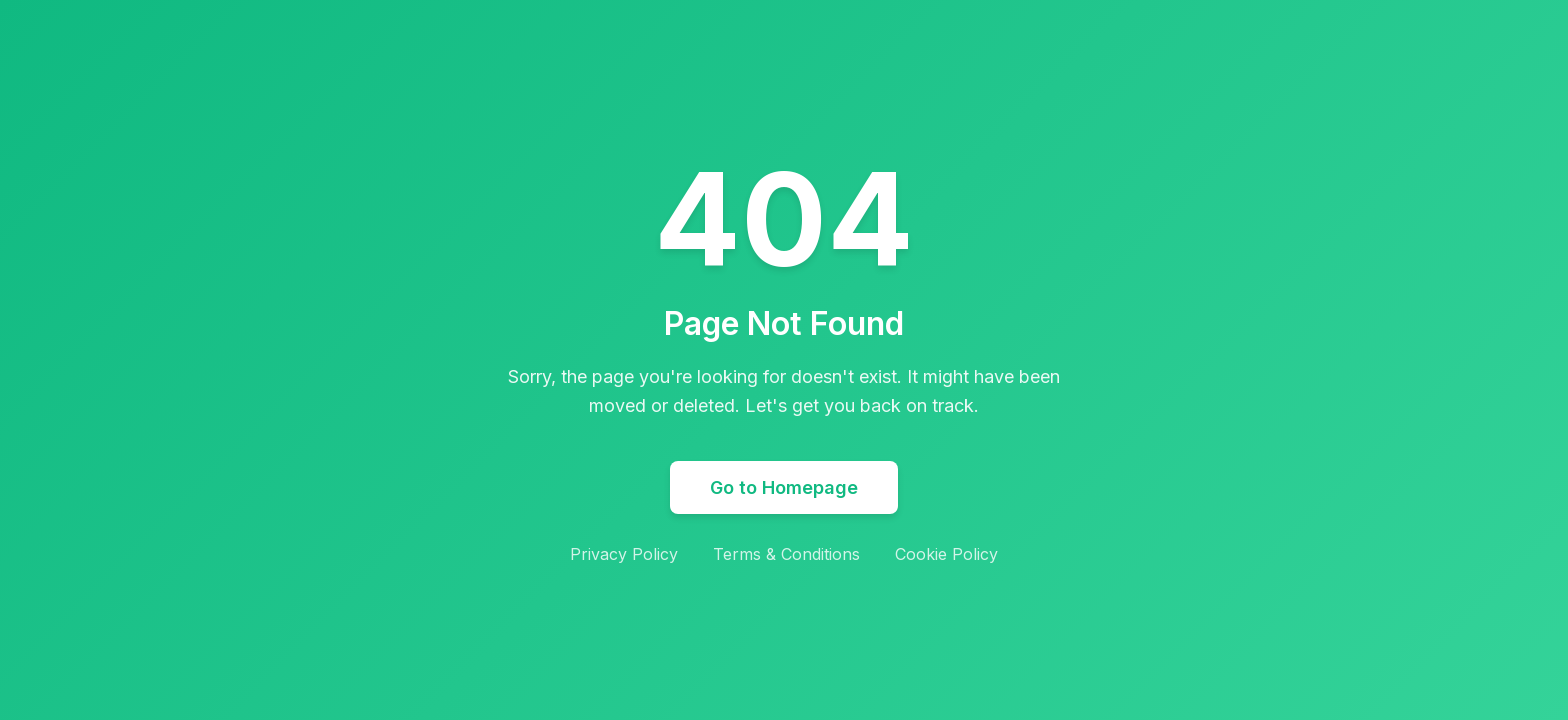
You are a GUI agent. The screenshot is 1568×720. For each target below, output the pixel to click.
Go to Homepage (784, 487)
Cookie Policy (946, 554)
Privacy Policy (624, 554)
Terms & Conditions (786, 554)
